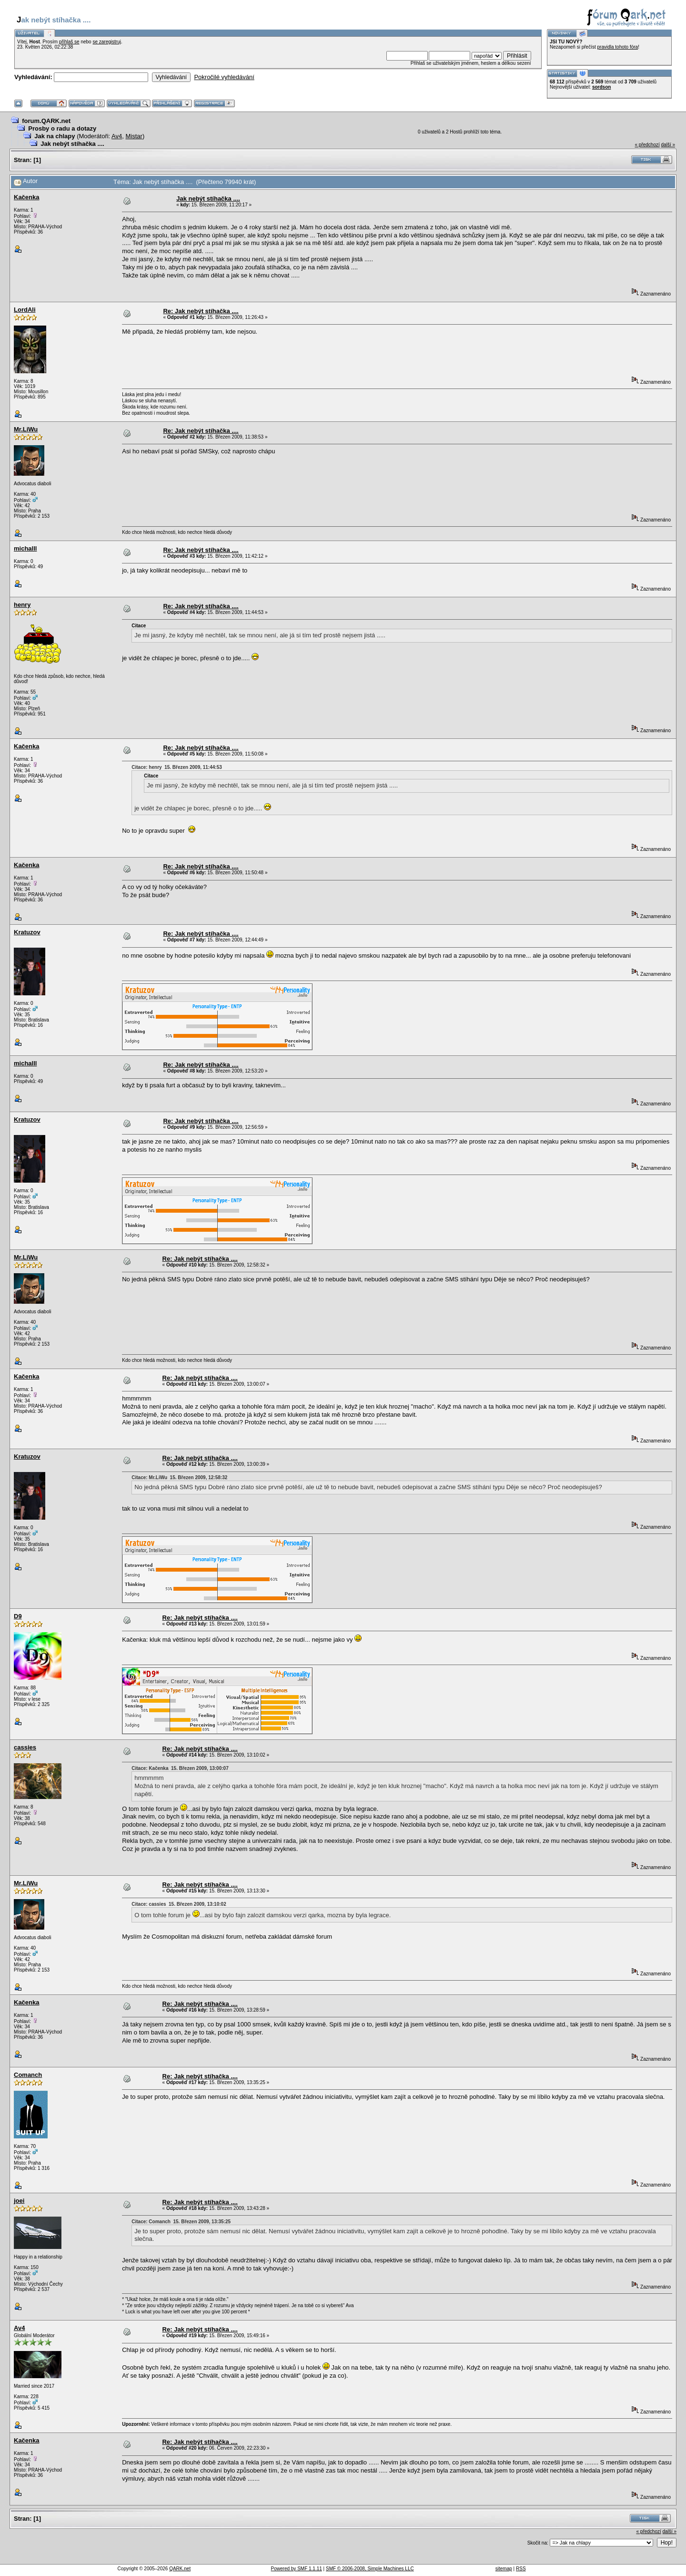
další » (668, 144)
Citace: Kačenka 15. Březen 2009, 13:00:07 (179, 1768)
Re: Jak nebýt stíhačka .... (200, 311)
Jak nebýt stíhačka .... (72, 143)
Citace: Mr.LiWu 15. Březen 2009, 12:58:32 (179, 1477)
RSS (521, 2568)
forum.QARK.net (46, 120)
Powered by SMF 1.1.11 (296, 2568)
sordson (601, 87)
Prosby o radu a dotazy (62, 128)
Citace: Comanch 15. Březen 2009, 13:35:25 (181, 2221)
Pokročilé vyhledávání (224, 77)
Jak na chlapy (54, 136)
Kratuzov (27, 932)
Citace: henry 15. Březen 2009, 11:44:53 (176, 767)
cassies (25, 1747)
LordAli (25, 309)
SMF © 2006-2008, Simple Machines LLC (370, 2568)
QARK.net (180, 2568)
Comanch (28, 2074)
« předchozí (647, 144)
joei (19, 2200)
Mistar (134, 136)
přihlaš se (69, 41)
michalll (25, 548)
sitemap (503, 2568)
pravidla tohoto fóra (617, 47)
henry (22, 604)
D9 (18, 1616)
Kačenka (26, 197)
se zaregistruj (106, 41)
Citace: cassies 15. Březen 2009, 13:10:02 (178, 1904)
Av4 (116, 136)
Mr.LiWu (26, 429)
